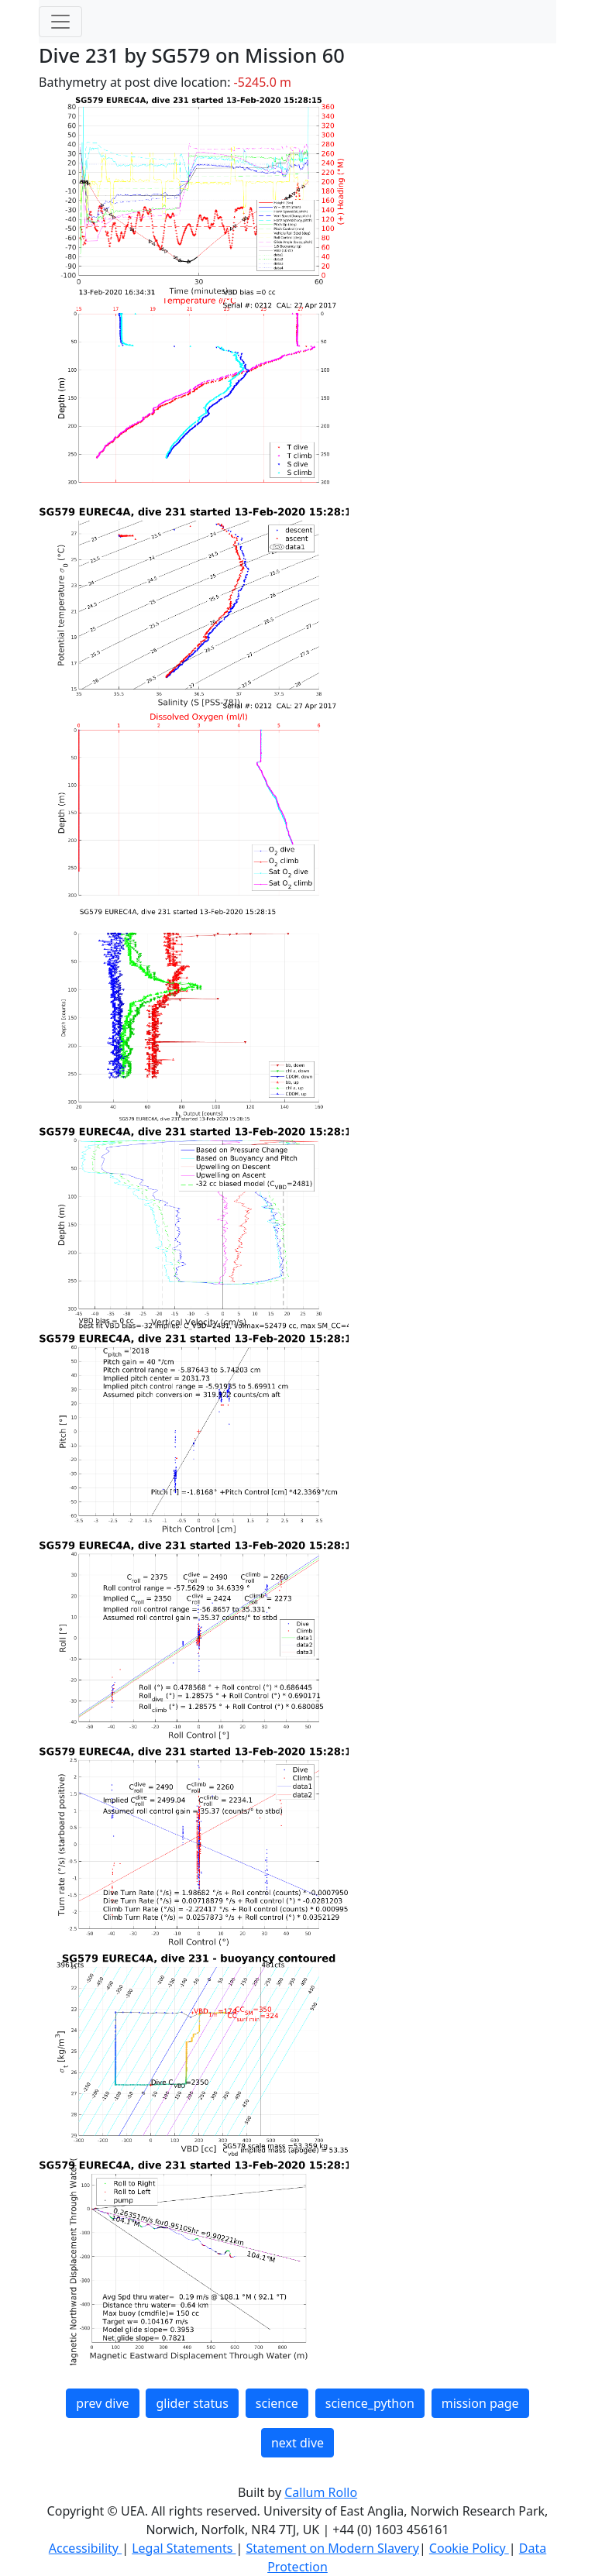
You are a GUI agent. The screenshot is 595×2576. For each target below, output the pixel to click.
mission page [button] (480, 2403)
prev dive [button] (102, 2403)
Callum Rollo (320, 2492)
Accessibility (85, 2548)
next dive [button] (297, 2442)
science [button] (277, 2403)
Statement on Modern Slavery (332, 2548)
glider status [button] (192, 2403)
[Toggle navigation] (60, 21)
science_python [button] (369, 2403)
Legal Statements (184, 2548)
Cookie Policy (469, 2548)
